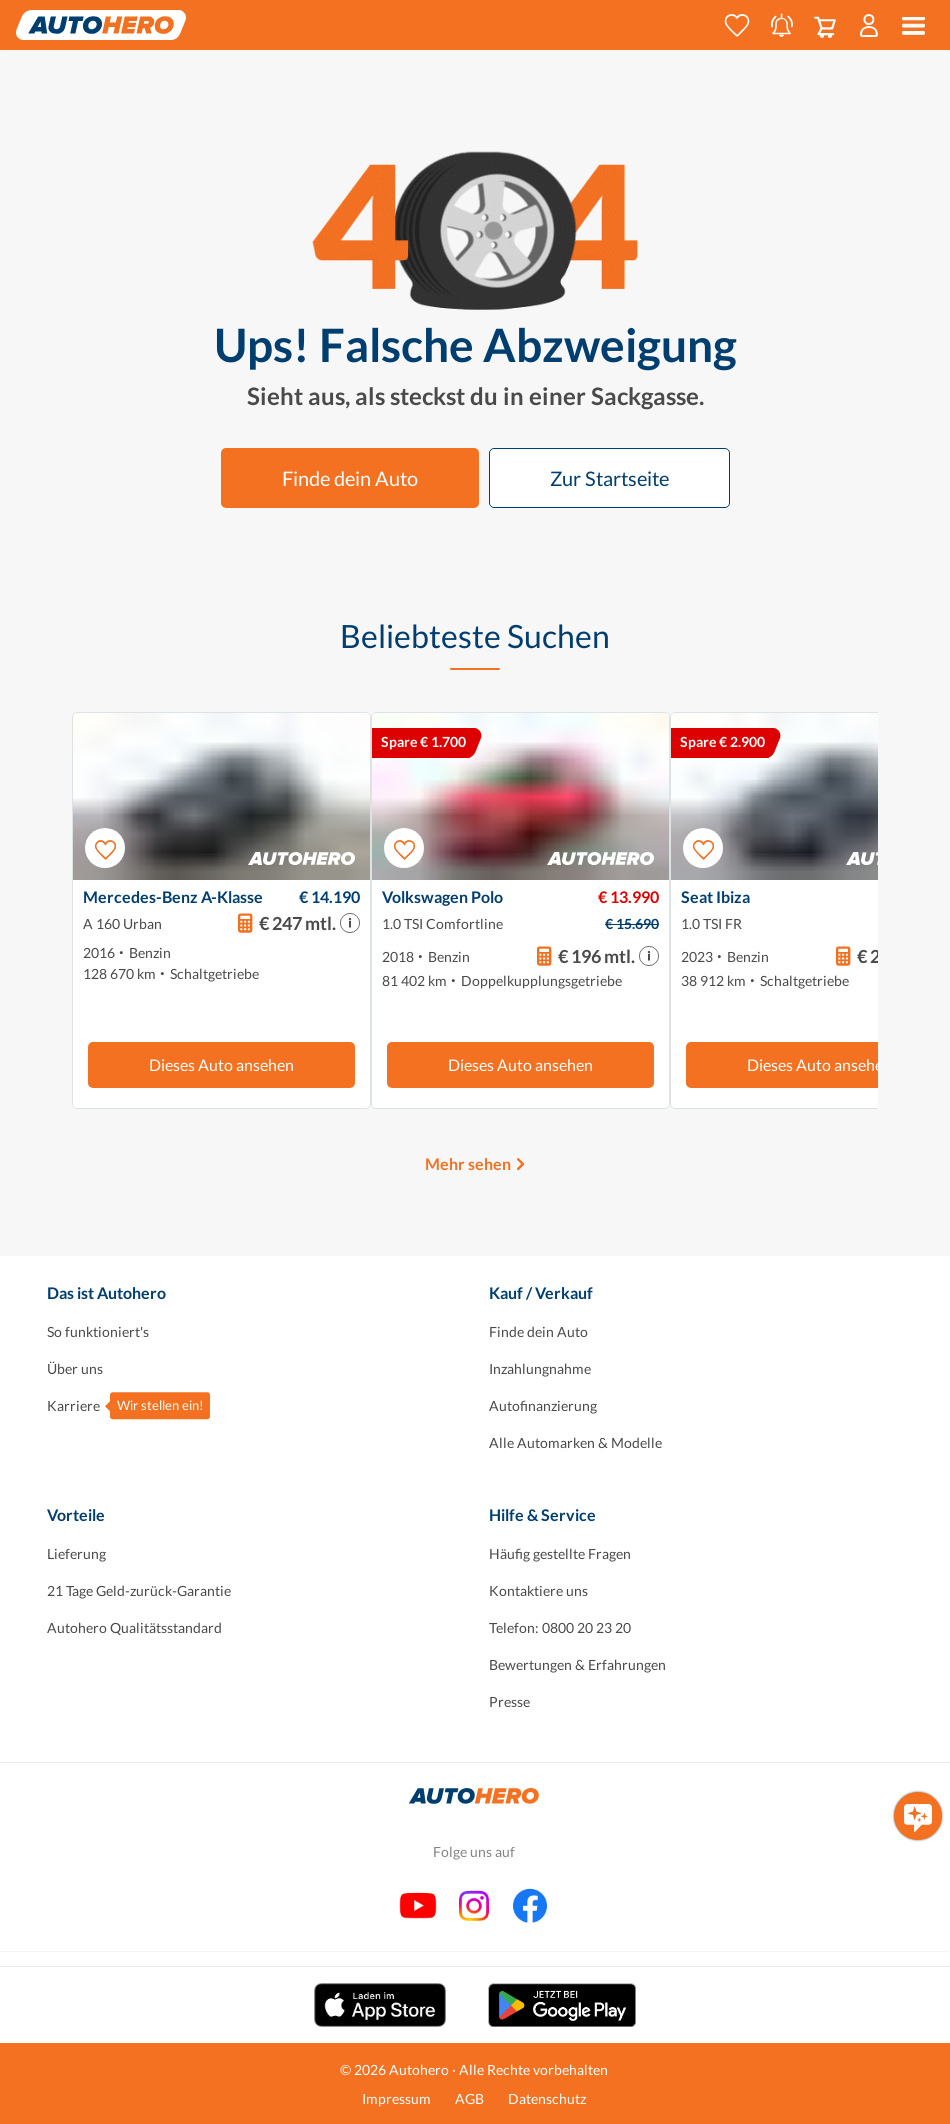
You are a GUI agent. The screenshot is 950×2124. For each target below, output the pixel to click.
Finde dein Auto (350, 478)
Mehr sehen (468, 1163)
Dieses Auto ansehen (221, 1064)
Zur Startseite (609, 478)
